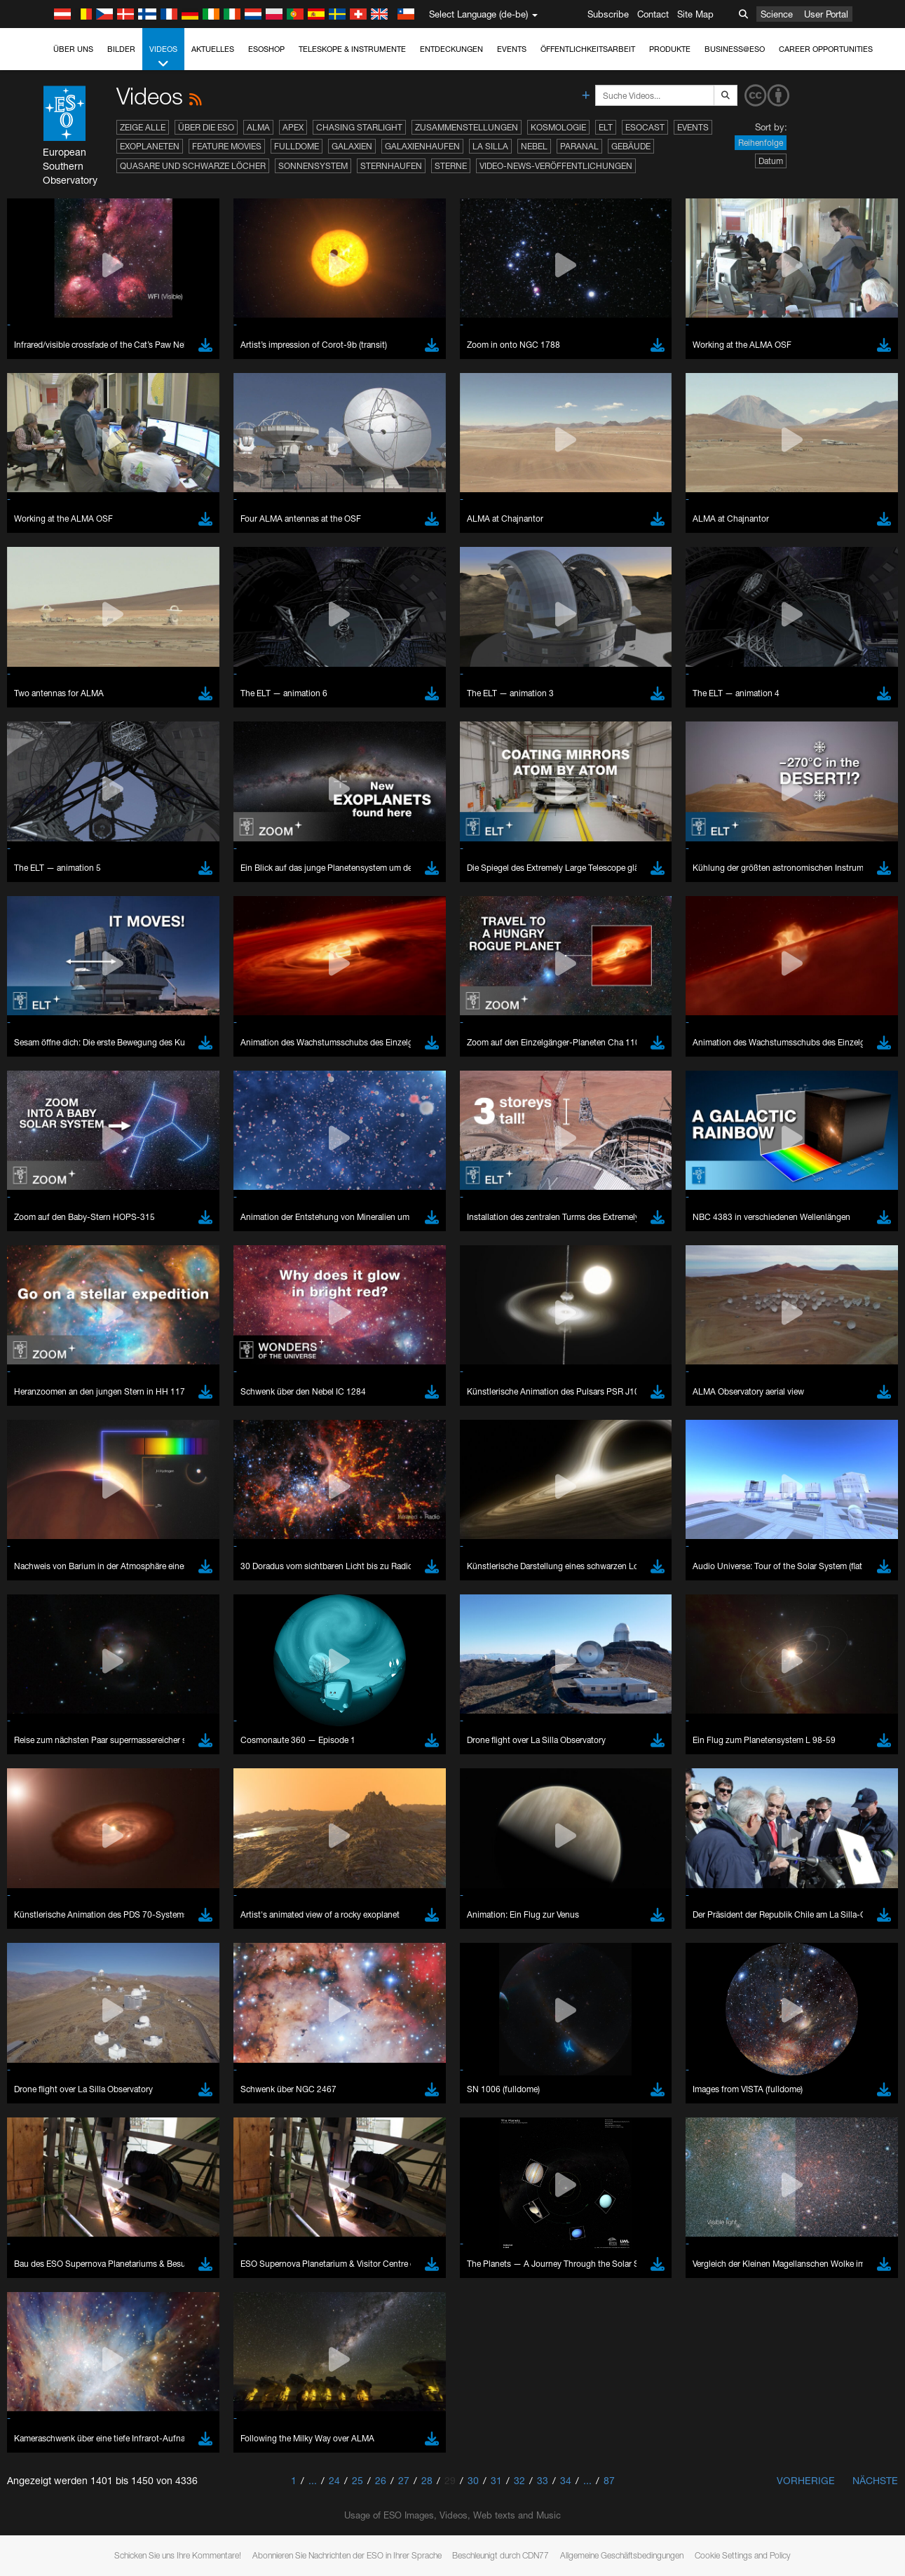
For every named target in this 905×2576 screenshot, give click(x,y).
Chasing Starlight (359, 127)
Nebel (534, 146)
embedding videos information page (789, 2517)
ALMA (258, 127)
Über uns (73, 49)
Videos (163, 57)
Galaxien (352, 146)
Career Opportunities (826, 49)
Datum (770, 161)
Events (511, 49)
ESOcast (645, 127)
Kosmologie (558, 127)
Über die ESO (206, 127)
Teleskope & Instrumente (352, 49)
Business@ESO (735, 49)
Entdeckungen (451, 49)
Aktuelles (212, 49)
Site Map (695, 14)
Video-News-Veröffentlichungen (555, 166)
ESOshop (266, 49)
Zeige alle (142, 127)
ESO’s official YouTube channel (329, 2503)
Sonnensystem (313, 166)
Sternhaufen (391, 166)
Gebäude (631, 146)
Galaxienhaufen (422, 146)
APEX (293, 127)
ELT (606, 127)
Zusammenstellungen (466, 127)
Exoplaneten (149, 146)
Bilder (121, 49)
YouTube (31, 2503)
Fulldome (296, 146)
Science (777, 14)
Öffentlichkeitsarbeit (587, 49)
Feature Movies (226, 146)
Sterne (451, 166)
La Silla (490, 146)
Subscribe (608, 14)
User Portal (826, 14)
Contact (653, 14)
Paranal (579, 146)
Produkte (669, 49)
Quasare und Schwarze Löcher (193, 166)
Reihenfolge (760, 142)
